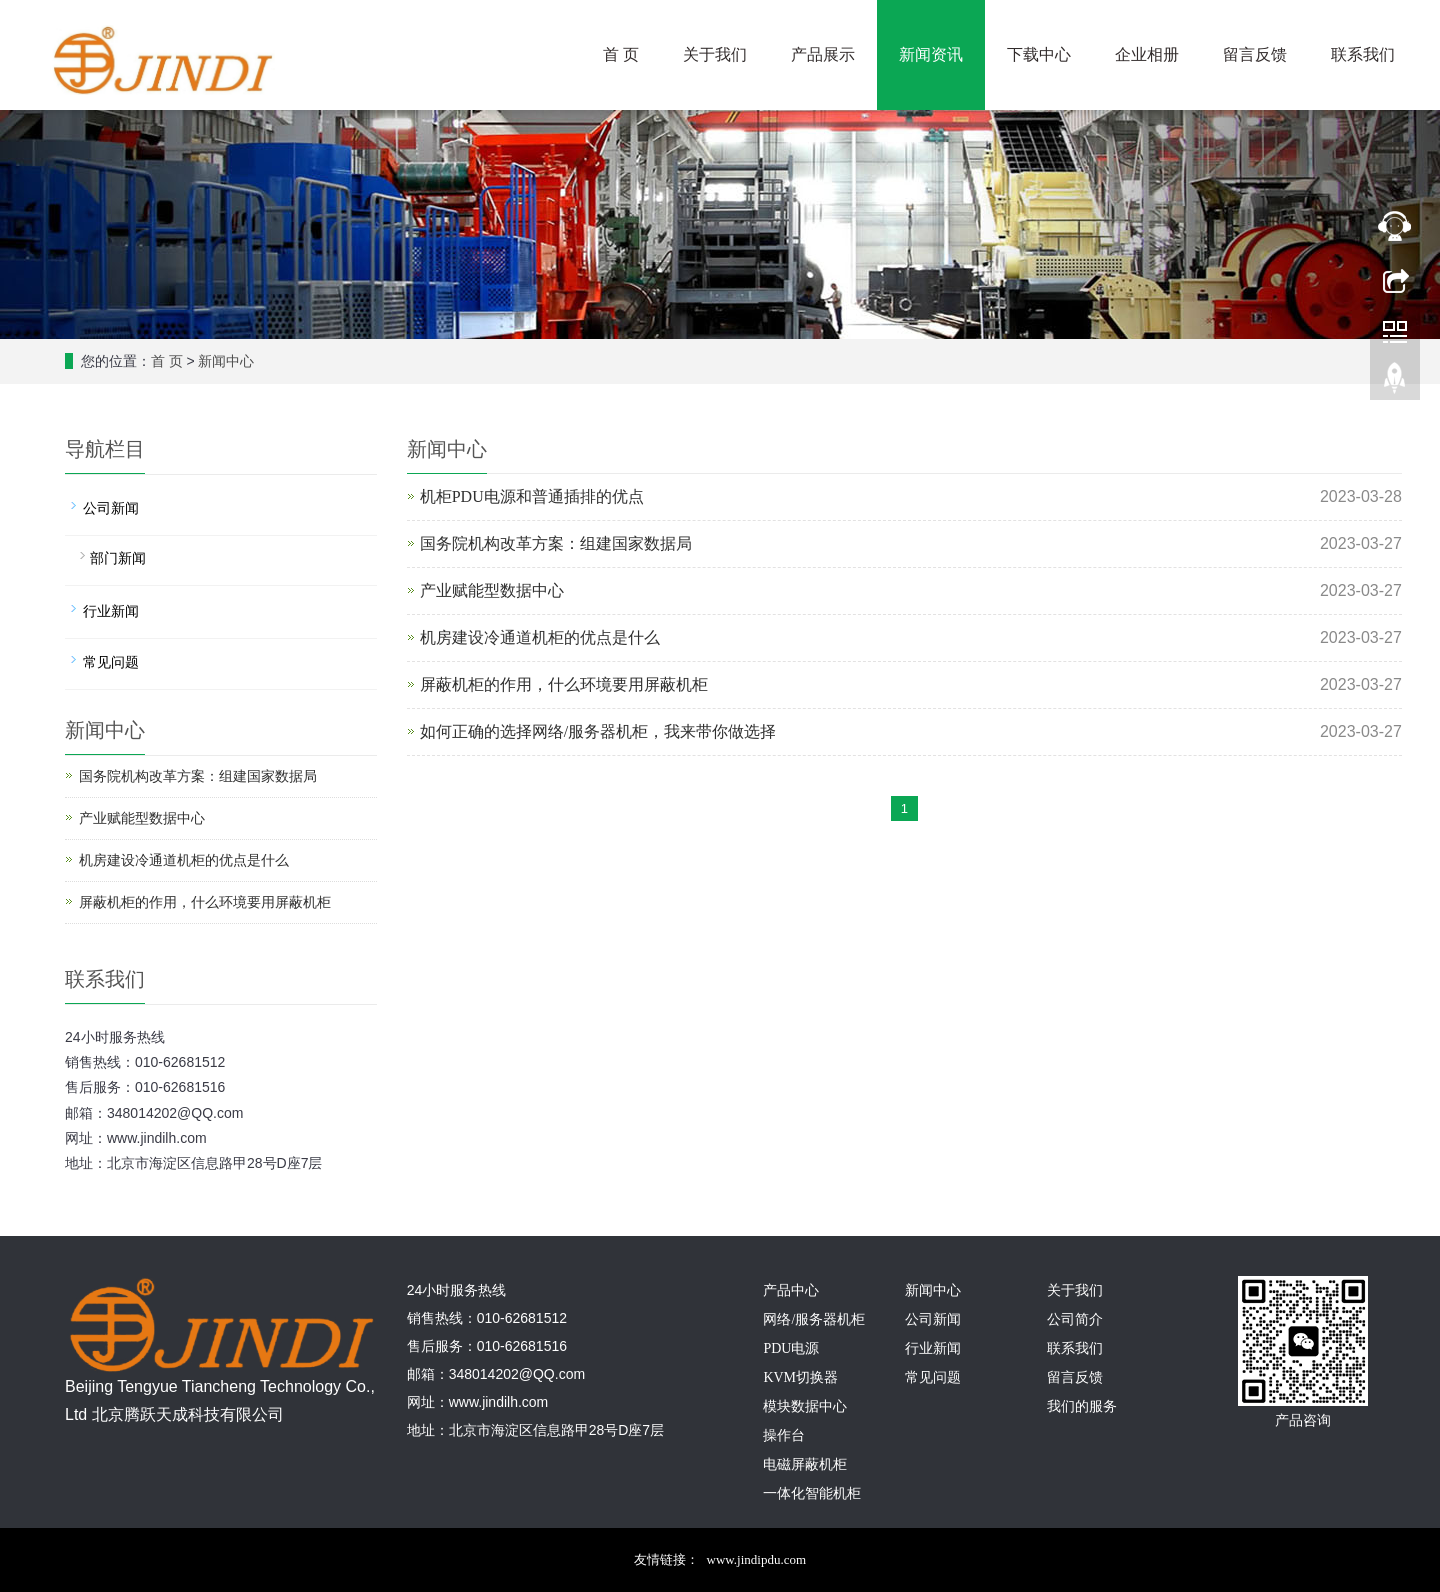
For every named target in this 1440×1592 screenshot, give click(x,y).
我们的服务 (1082, 1406)
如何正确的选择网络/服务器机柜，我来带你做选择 (598, 731)
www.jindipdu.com (757, 1559)
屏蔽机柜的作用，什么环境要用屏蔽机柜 (564, 684)
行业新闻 (111, 611)
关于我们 (715, 54)
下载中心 (1039, 54)
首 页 (621, 54)
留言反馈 (1255, 54)
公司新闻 (111, 508)
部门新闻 (118, 558)
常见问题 (111, 662)
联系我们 (1363, 54)
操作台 (784, 1435)
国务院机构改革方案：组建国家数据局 (556, 543)
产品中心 (791, 1290)
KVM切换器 (800, 1377)
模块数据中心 (805, 1406)
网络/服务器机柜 (814, 1319)
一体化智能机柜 (812, 1493)
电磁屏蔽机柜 (805, 1464)
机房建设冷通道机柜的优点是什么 (540, 637)
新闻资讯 (931, 54)
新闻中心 (226, 361)
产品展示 (823, 54)
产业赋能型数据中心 (492, 590)
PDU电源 (791, 1348)
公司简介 (1075, 1319)
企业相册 (1147, 54)
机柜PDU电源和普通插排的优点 (532, 496)
